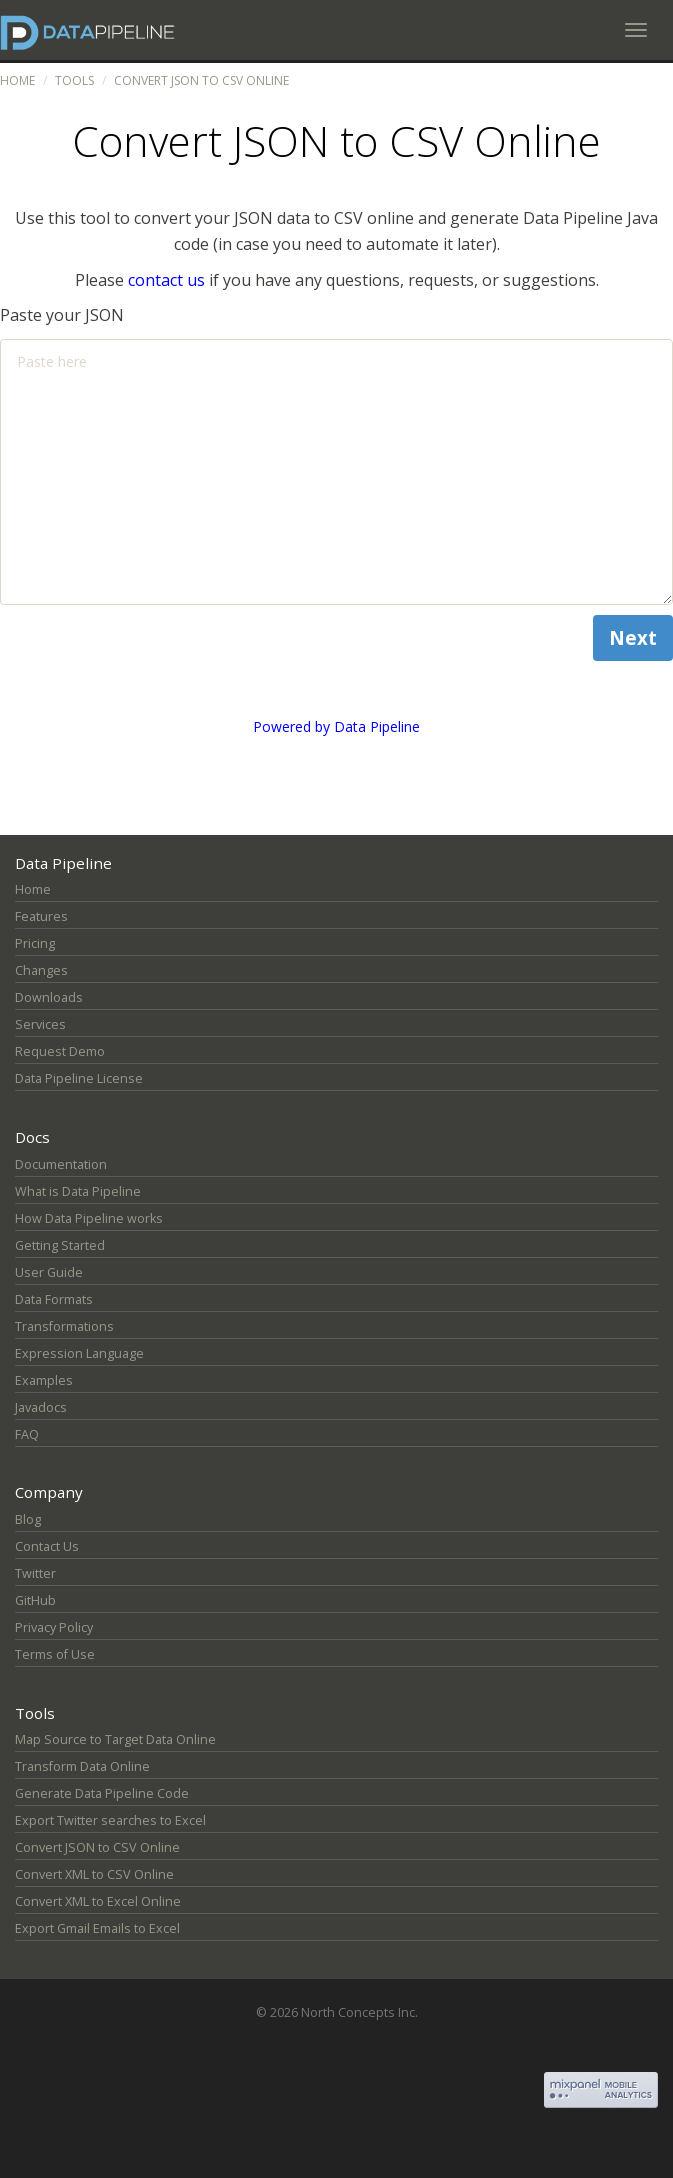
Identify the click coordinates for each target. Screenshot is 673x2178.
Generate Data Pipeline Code (102, 1793)
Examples (44, 1380)
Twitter (35, 1573)
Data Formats (54, 1299)
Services (40, 1024)
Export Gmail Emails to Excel (97, 1928)
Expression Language (79, 1353)
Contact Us (47, 1546)
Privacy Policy (54, 1627)
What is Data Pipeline (78, 1191)
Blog (28, 1519)
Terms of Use (55, 1654)
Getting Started (60, 1245)
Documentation (61, 1164)
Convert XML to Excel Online (98, 1901)
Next (633, 637)
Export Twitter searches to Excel (110, 1820)
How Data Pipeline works (89, 1218)
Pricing (35, 943)
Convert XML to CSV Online (94, 1874)
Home (17, 80)
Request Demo (60, 1051)
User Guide (49, 1272)
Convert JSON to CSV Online (97, 1847)
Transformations (64, 1326)
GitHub (35, 1600)
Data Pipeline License (79, 1078)
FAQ (27, 1434)
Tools (74, 80)
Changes (41, 970)
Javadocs (41, 1407)
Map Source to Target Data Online (115, 1739)
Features (41, 916)
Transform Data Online (82, 1766)
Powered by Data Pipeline (336, 726)
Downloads (49, 997)
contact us (166, 280)
